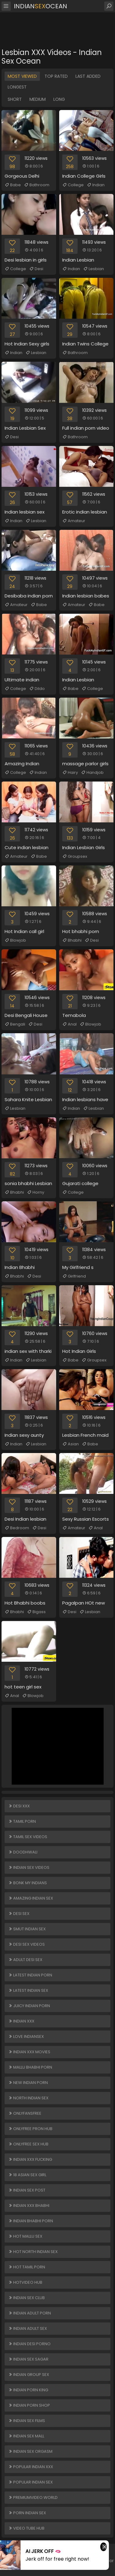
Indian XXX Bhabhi (28, 2205)
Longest (17, 87)
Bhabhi (72, 940)
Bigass (36, 1612)
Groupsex (74, 856)
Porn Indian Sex (27, 2513)
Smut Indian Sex (27, 1929)
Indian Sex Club (26, 2298)
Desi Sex (18, 1913)
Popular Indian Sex (30, 2482)
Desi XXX (19, 1806)
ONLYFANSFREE (24, 2113)
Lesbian (93, 269)
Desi (36, 269)
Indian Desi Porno (29, 2344)
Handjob (92, 772)
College (73, 185)
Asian (70, 1444)
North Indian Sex (28, 2098)
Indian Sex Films (26, 2421)
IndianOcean (40, 6)
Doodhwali (22, 1852)
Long (59, 99)
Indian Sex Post (26, 2190)
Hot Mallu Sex (25, 2236)
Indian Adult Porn (29, 2313)
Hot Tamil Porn (26, 2267)
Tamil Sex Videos (27, 1837)
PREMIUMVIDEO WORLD (33, 2497)
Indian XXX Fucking (30, 2159)
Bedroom (17, 1528)
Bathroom (36, 185)
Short (15, 99)
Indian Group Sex (28, 2374)
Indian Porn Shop (29, 2405)
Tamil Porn (22, 1821)
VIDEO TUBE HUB (26, 2528)
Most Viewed (22, 76)
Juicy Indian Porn (29, 2006)
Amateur (73, 521)
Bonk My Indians (27, 1883)
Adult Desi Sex (25, 1960)
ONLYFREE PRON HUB (30, 2129)
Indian (96, 185)
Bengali (15, 1024)
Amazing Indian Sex (30, 1898)
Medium (37, 99)
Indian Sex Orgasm (30, 2451)
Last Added (88, 76)
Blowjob (15, 940)
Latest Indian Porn (30, 1975)
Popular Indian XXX (30, 2467)
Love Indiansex (26, 2036)
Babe (13, 185)
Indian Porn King (28, 2390)
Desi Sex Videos (26, 1944)
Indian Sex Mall (26, 2436)
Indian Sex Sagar (28, 2359)
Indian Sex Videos (28, 1867)
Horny (35, 1192)
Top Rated (56, 76)
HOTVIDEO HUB (25, 2282)
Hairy (70, 772)
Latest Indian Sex (28, 1990)
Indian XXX (21, 2021)
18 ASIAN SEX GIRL (27, 2175)
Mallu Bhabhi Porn (30, 2067)
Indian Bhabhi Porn (30, 2221)
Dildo (37, 688)
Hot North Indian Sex (33, 2252)
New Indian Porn (28, 2083)
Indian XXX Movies (29, 2052)
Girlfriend (74, 1276)
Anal (69, 1024)
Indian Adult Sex (27, 2328)
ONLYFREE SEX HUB (28, 2144)
